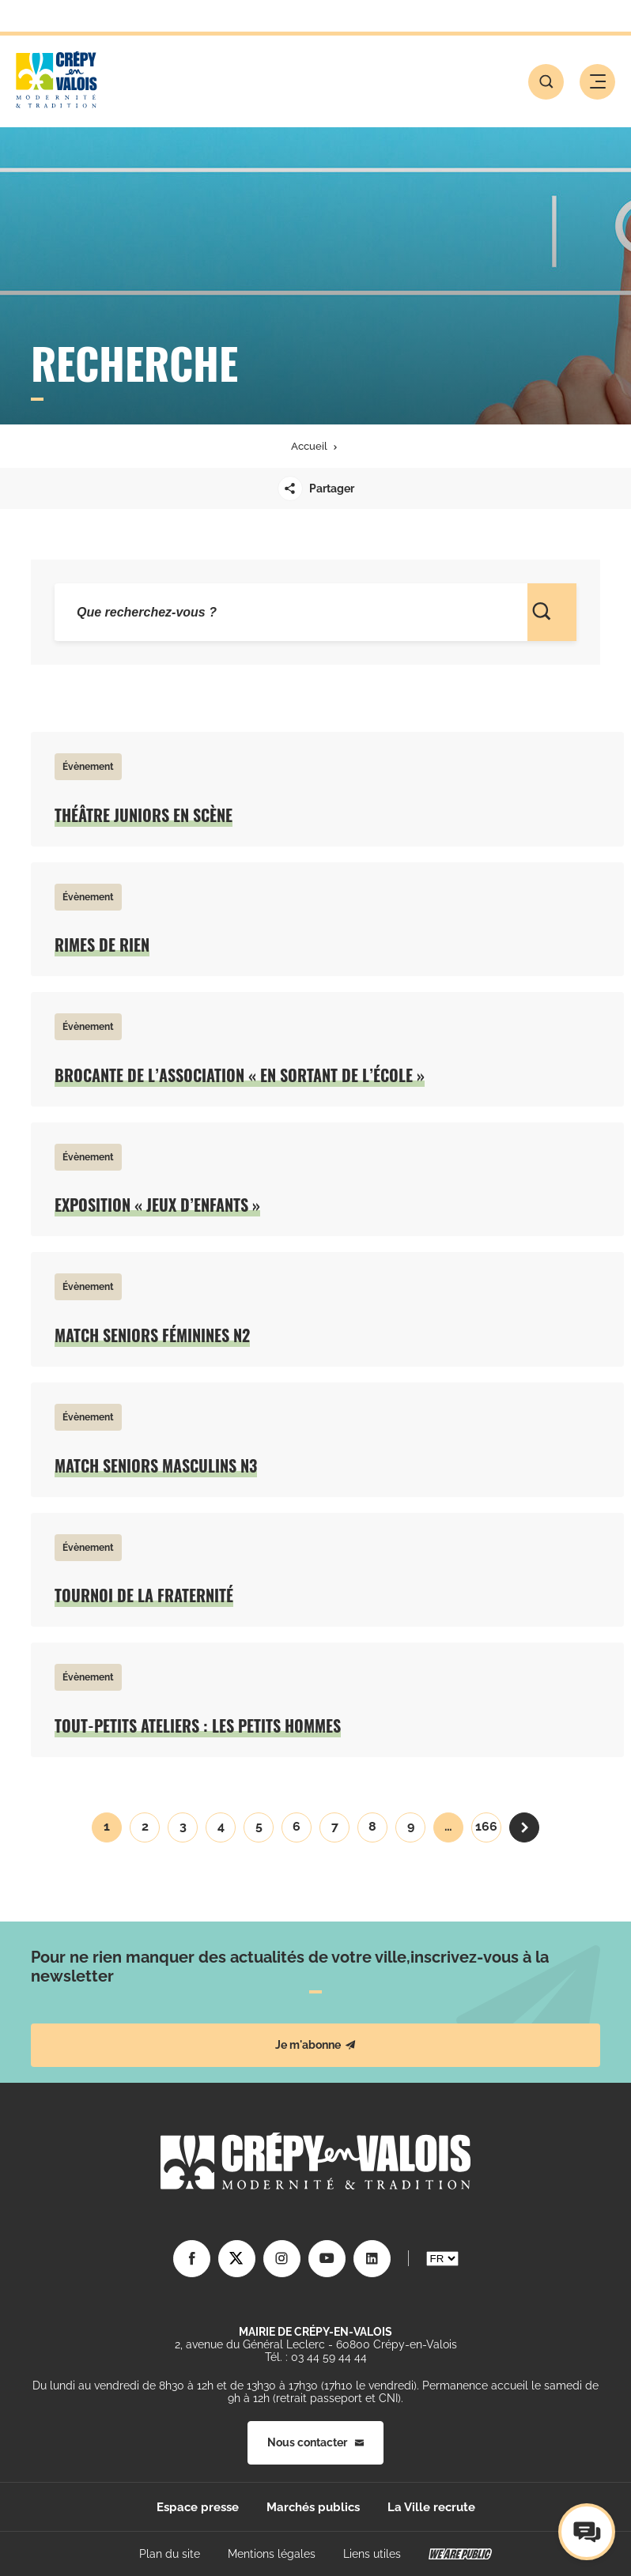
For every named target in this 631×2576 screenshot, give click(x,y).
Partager (316, 488)
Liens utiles (372, 2554)
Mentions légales (272, 2554)
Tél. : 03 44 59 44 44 (316, 2357)
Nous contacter (315, 2442)
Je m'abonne (315, 2045)
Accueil (309, 446)
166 (486, 1826)
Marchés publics (313, 2507)
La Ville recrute (431, 2507)
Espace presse (198, 2507)
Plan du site (169, 2554)
